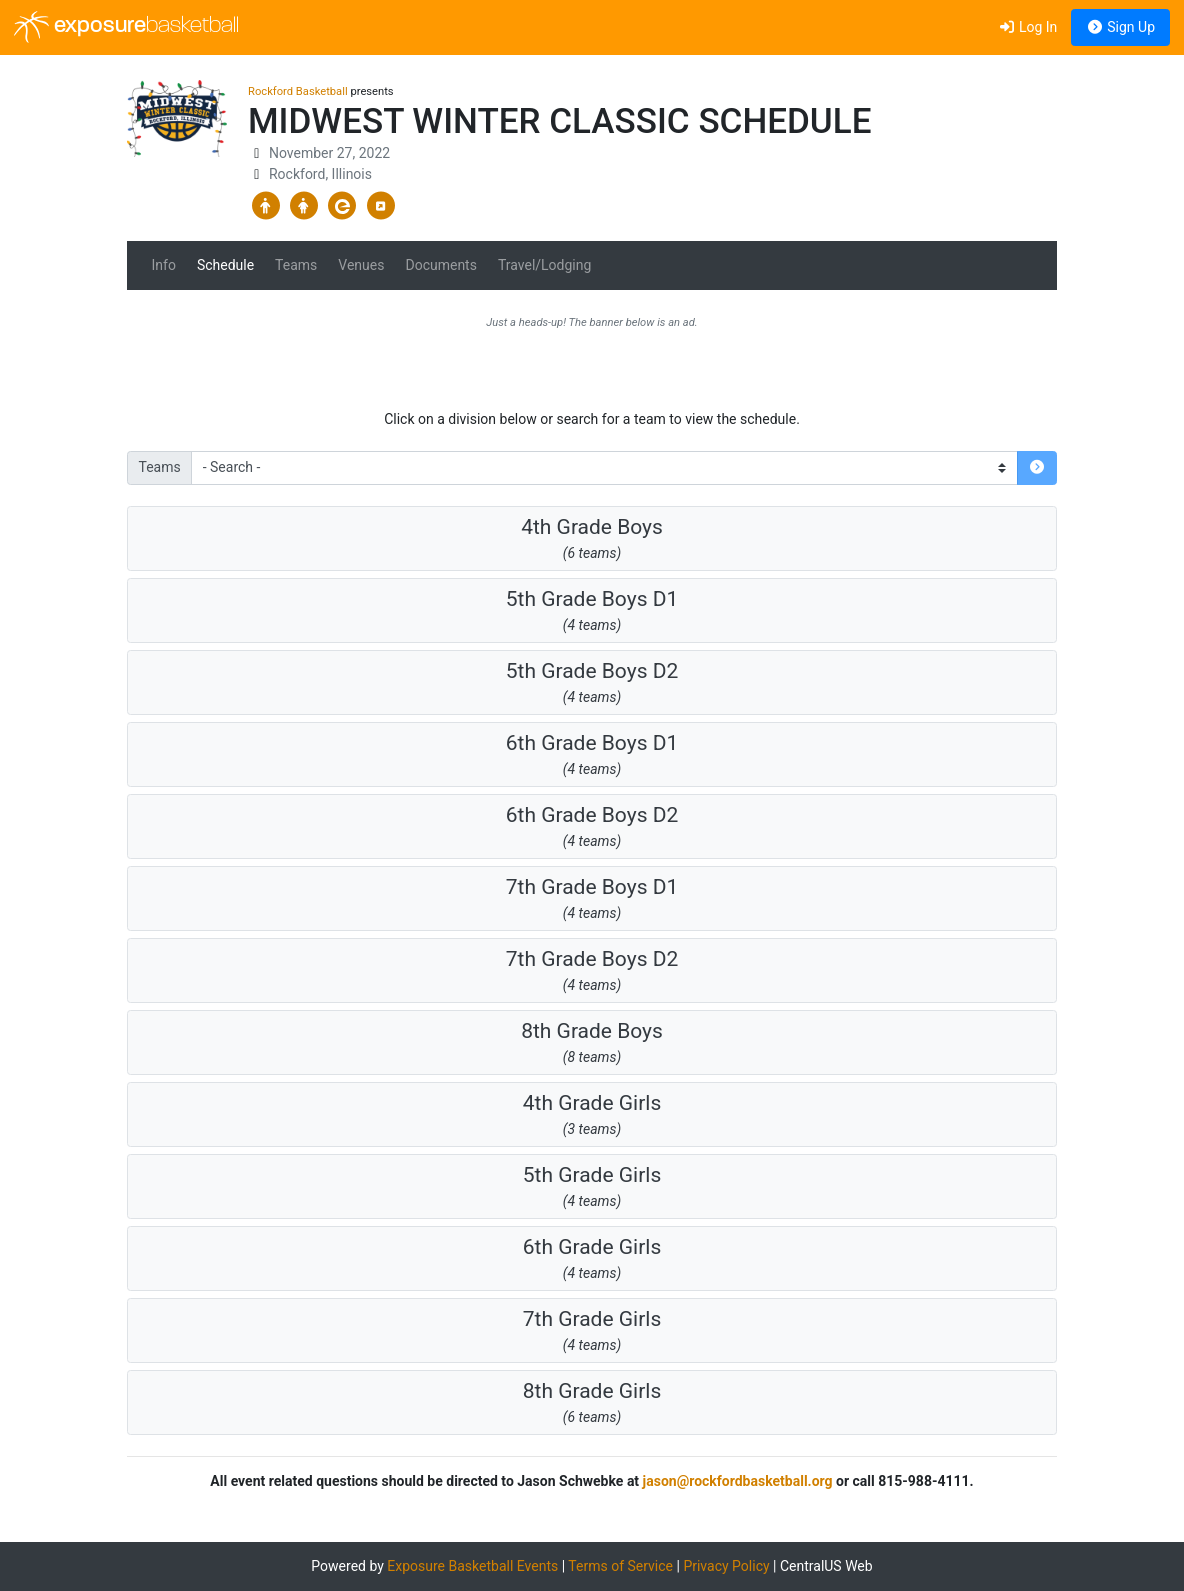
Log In (1027, 27)
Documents (440, 265)
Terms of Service (620, 1566)
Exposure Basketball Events (472, 1566)
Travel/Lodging (544, 265)
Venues (361, 265)
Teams (296, 265)
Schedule (225, 265)
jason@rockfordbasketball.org (738, 1481)
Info (164, 265)
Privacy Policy (726, 1566)
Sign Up (1120, 27)
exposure (126, 27)
